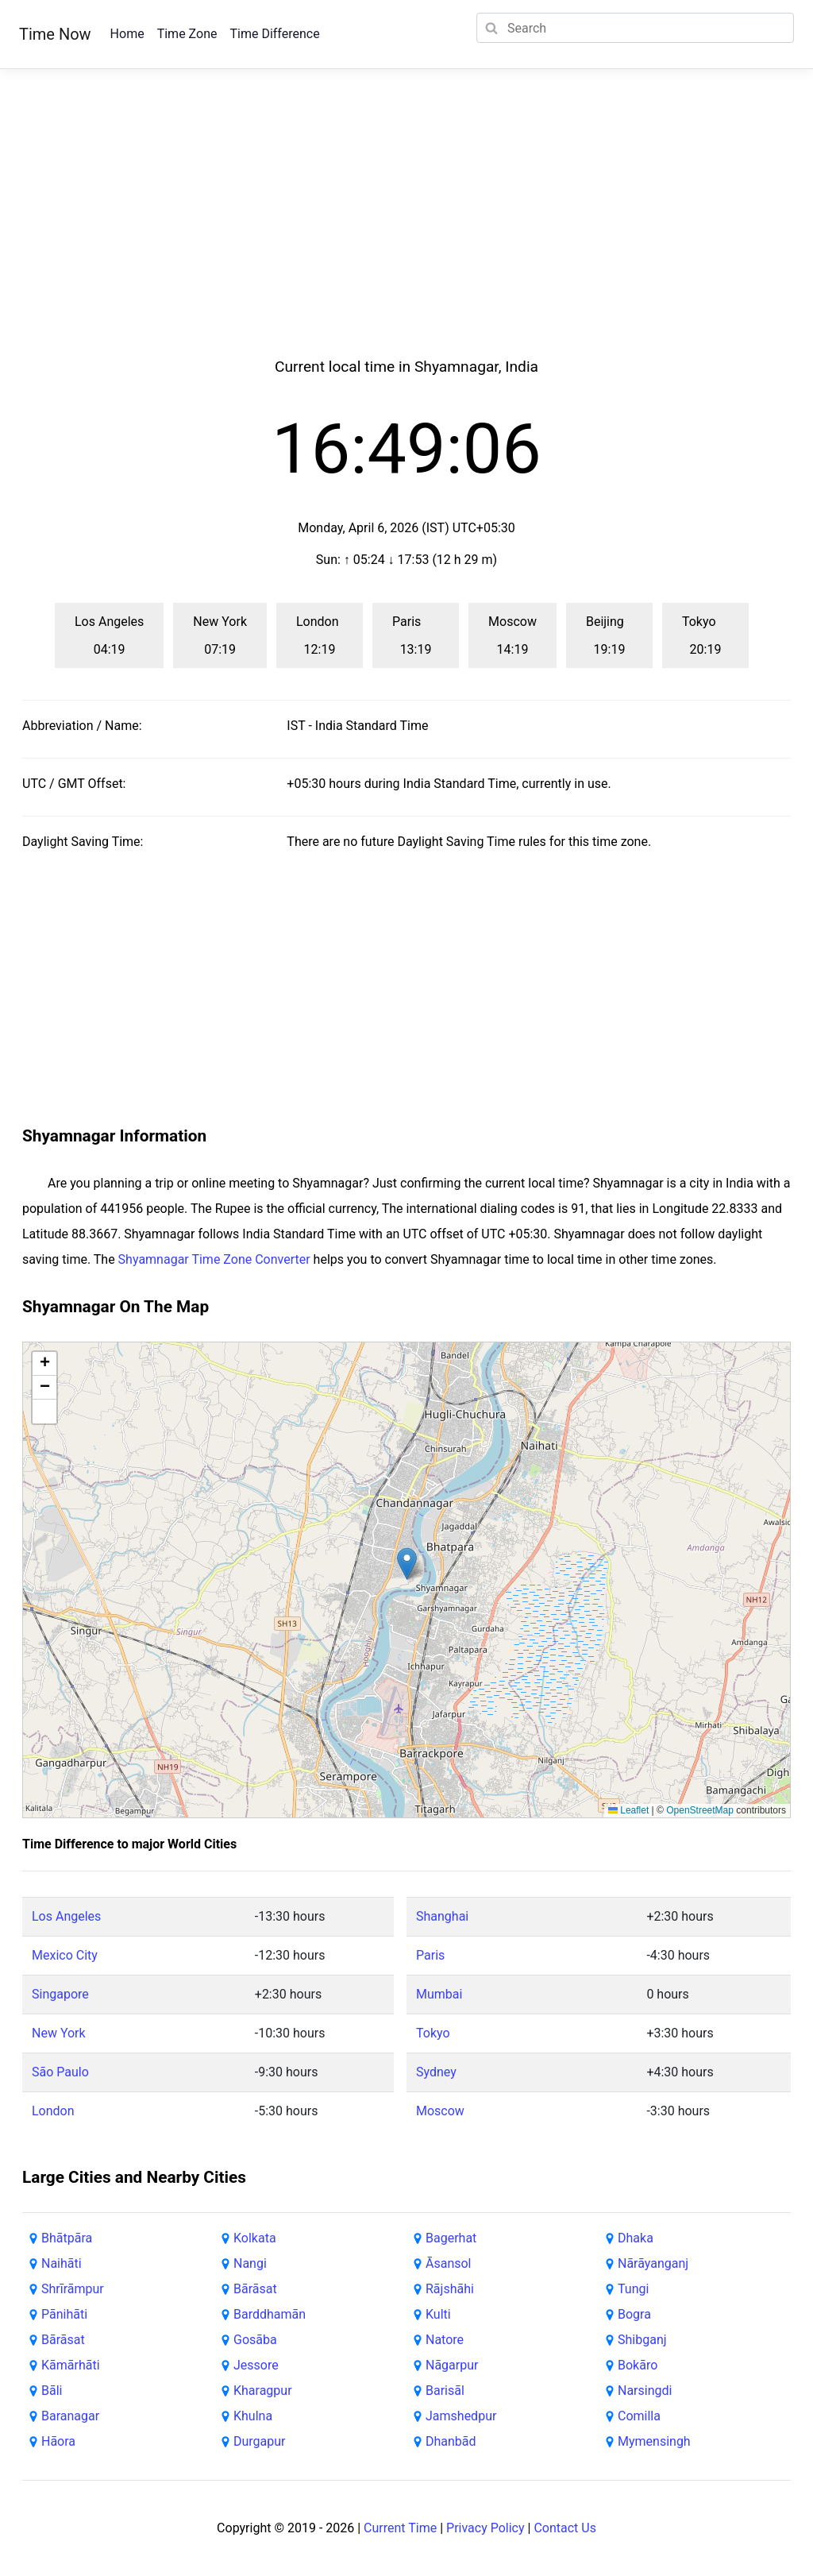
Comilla (639, 2415)
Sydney (436, 2072)
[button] (407, 1563)
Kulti (438, 2314)
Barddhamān (269, 2314)
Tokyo (433, 2033)
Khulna (252, 2415)
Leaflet (628, 1810)
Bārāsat (63, 2339)
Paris (430, 1955)
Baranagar (70, 2415)
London (53, 2110)
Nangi (250, 2263)
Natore (445, 2339)
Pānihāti (64, 2314)
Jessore (256, 2365)
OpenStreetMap (700, 1810)
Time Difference (274, 33)
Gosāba (255, 2339)
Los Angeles (66, 1916)
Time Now (55, 34)
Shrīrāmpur (72, 2288)
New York (59, 2033)
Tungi (633, 2288)
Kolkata (254, 2238)
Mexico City (65, 1955)
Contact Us (565, 2527)
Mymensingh (654, 2441)
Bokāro (637, 2365)
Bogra (634, 2314)
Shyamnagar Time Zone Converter (214, 1259)
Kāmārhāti (70, 2365)
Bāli (51, 2390)
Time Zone (187, 33)
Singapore (60, 1994)
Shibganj (642, 2339)
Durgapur (259, 2441)
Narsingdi (645, 2390)
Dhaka (635, 2238)
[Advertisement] (406, 232)
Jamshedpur (461, 2415)
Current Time (400, 2527)
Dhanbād (451, 2441)
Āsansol (449, 2263)
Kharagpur (262, 2390)
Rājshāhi (450, 2288)
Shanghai (442, 1916)
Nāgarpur (452, 2365)
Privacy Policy (485, 2527)
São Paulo (60, 2072)
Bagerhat (451, 2238)
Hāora (58, 2441)
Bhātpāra (66, 2238)
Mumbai (439, 1994)
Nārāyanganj (653, 2263)
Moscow (440, 2110)
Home (127, 33)
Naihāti (61, 2263)
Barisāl (445, 2390)
